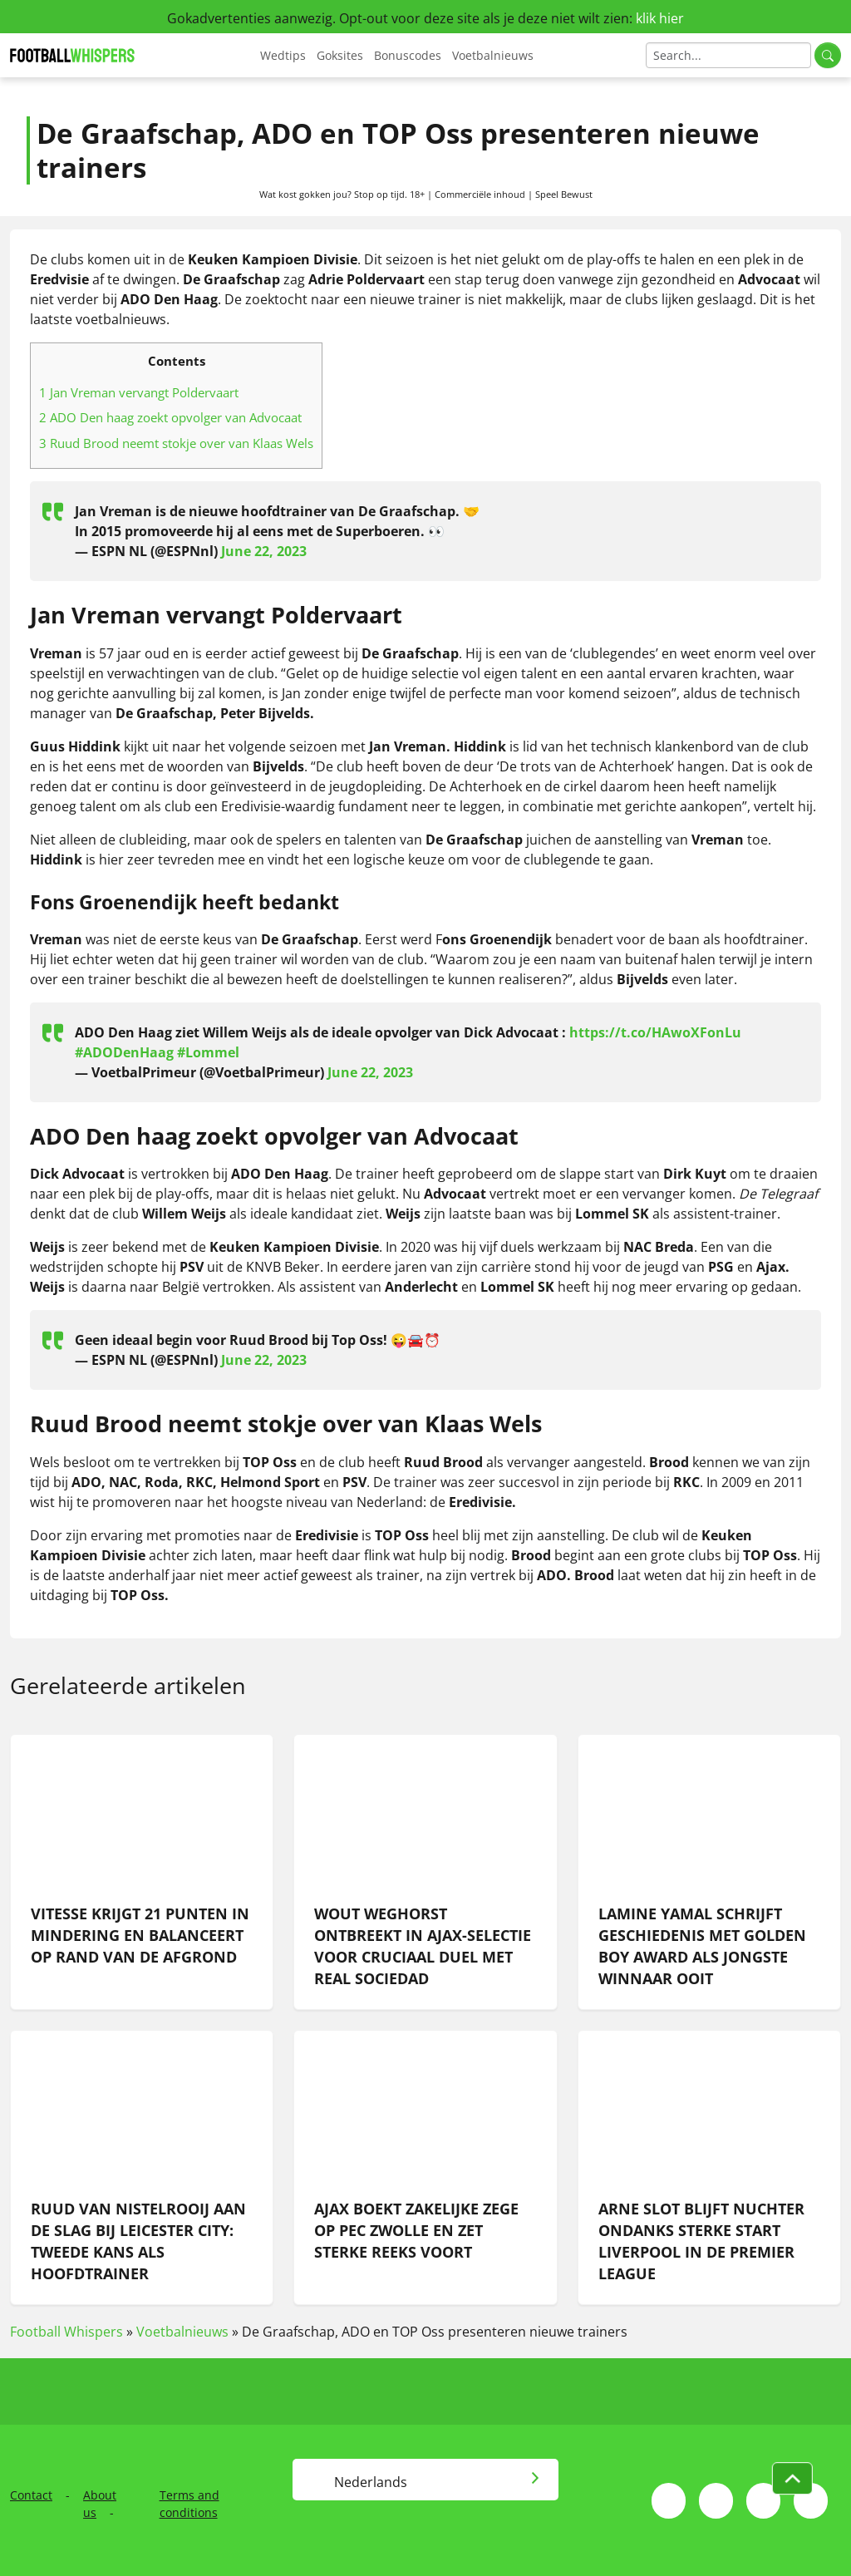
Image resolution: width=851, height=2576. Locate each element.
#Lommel (208, 1052)
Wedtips (283, 55)
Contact (31, 2495)
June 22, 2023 (264, 551)
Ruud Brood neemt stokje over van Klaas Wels (176, 443)
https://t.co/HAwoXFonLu (655, 1032)
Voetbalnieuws (493, 55)
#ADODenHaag (124, 1052)
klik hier (660, 18)
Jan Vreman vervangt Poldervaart (139, 392)
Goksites (340, 55)
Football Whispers (66, 2331)
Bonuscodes (407, 55)
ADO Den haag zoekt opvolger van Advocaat (170, 417)
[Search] (728, 55)
